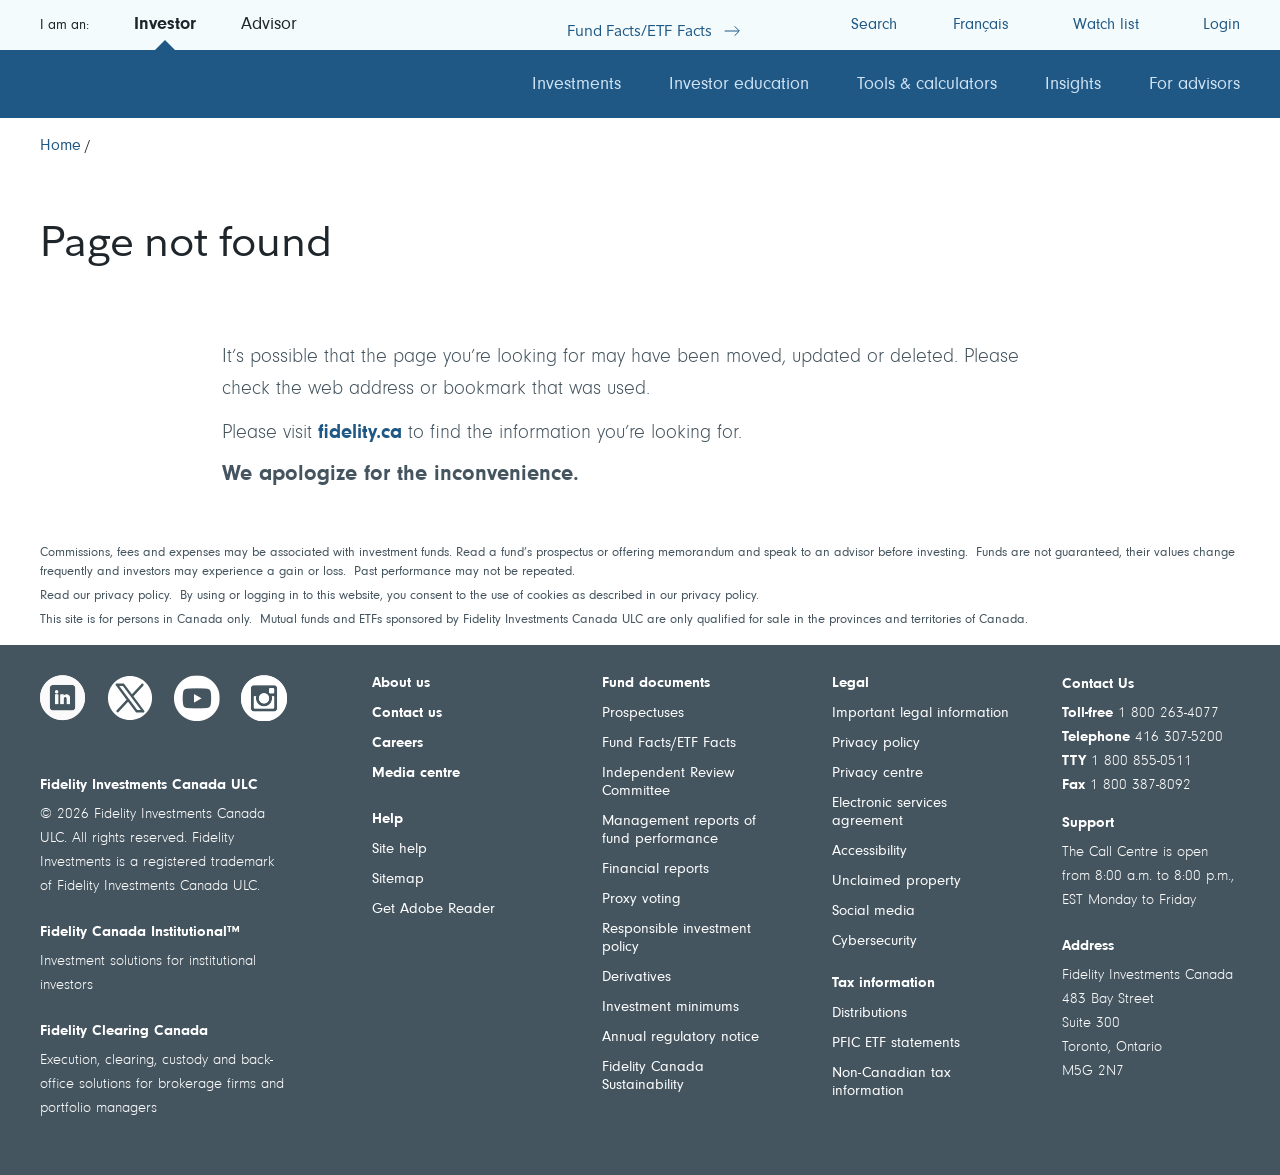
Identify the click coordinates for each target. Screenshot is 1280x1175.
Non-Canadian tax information (891, 1082)
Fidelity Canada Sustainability (653, 1076)
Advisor (269, 25)
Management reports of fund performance (679, 830)
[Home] (60, 146)
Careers (397, 743)
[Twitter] (130, 698)
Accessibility (869, 851)
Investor (165, 25)
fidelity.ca (360, 433)
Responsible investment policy (676, 938)
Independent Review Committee (668, 782)
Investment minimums (670, 1007)
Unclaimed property (896, 881)
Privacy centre (877, 773)
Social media (873, 911)
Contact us (407, 713)
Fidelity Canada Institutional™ (140, 932)
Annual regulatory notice (680, 1037)
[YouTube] (197, 698)
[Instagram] (264, 698)
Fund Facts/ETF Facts (669, 743)
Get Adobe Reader (433, 909)
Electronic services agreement (889, 812)
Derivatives (636, 977)
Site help (399, 849)
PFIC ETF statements (896, 1043)
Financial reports (655, 869)
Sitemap (398, 879)
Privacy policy (876, 743)
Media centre (416, 773)
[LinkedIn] (63, 698)
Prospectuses (643, 713)
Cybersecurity (874, 941)
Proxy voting (641, 899)
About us (401, 683)
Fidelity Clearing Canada (124, 1031)
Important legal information (920, 713)
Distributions (869, 1013)
